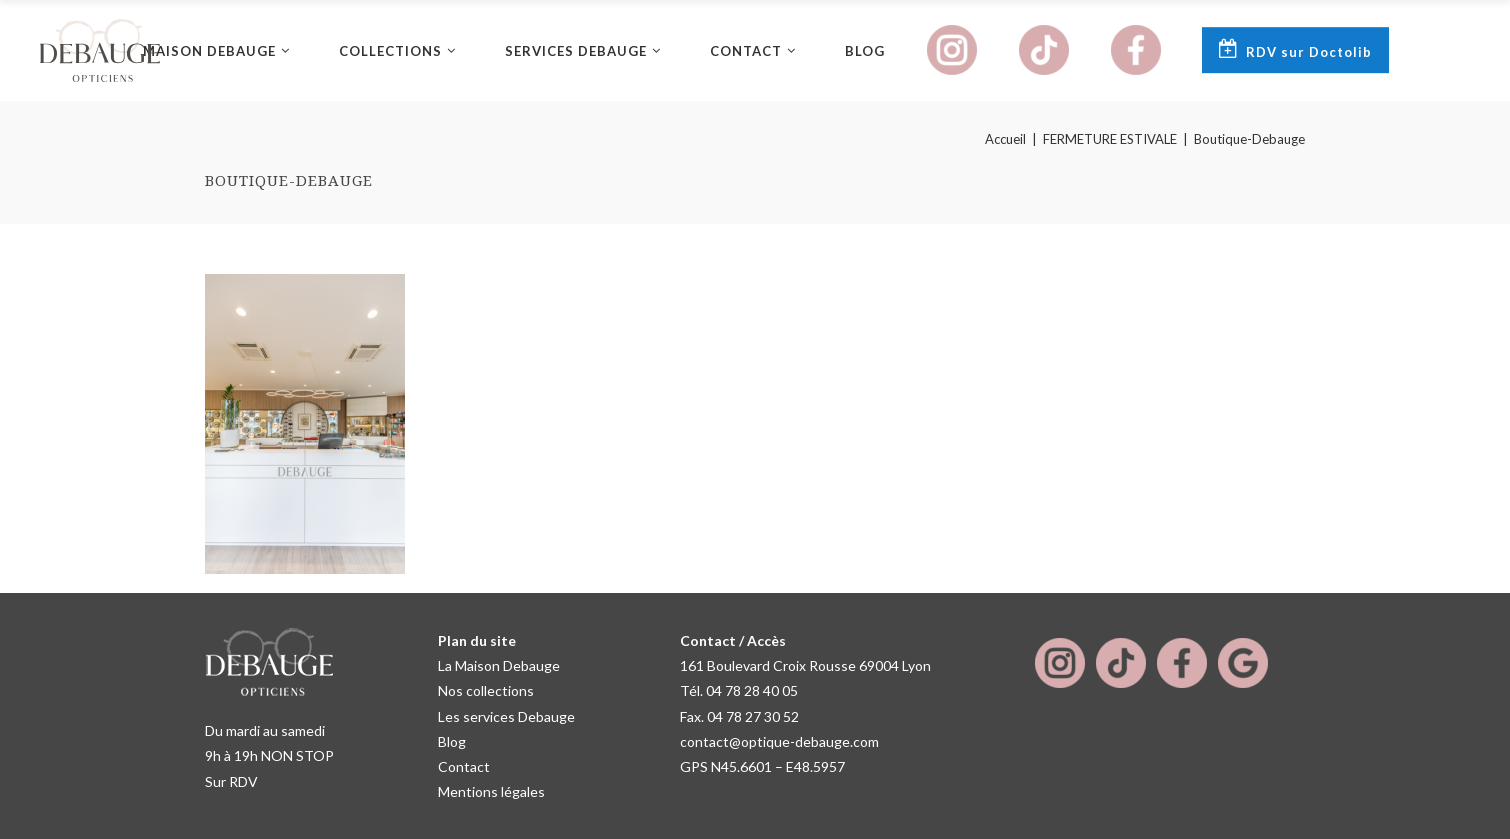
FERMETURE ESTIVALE (1110, 139)
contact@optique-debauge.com (779, 741)
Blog (452, 741)
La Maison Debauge (499, 665)
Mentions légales (491, 791)
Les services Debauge (506, 716)
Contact (464, 766)
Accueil (1005, 139)
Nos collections (486, 690)
